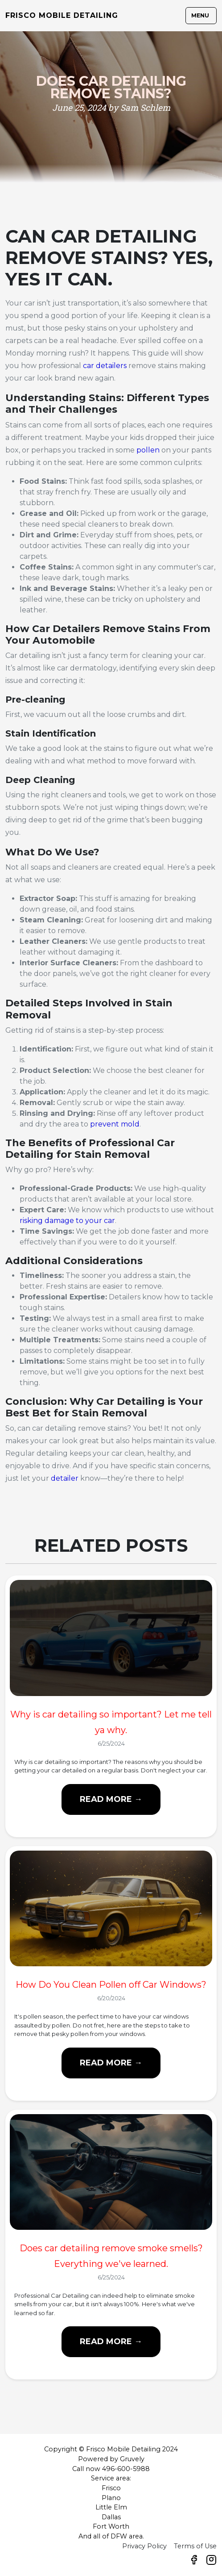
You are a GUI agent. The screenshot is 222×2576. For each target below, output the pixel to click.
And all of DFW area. (111, 2536)
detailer (64, 1478)
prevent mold (115, 1124)
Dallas (111, 2517)
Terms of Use (195, 2546)
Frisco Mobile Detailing (61, 15)
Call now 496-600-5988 (111, 2469)
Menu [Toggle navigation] (200, 15)
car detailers (105, 365)
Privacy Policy (144, 2546)
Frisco (111, 2488)
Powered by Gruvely (111, 2459)
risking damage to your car (67, 1220)
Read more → (111, 1799)
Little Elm (111, 2507)
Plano (111, 2498)
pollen (148, 450)
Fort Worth (111, 2526)
